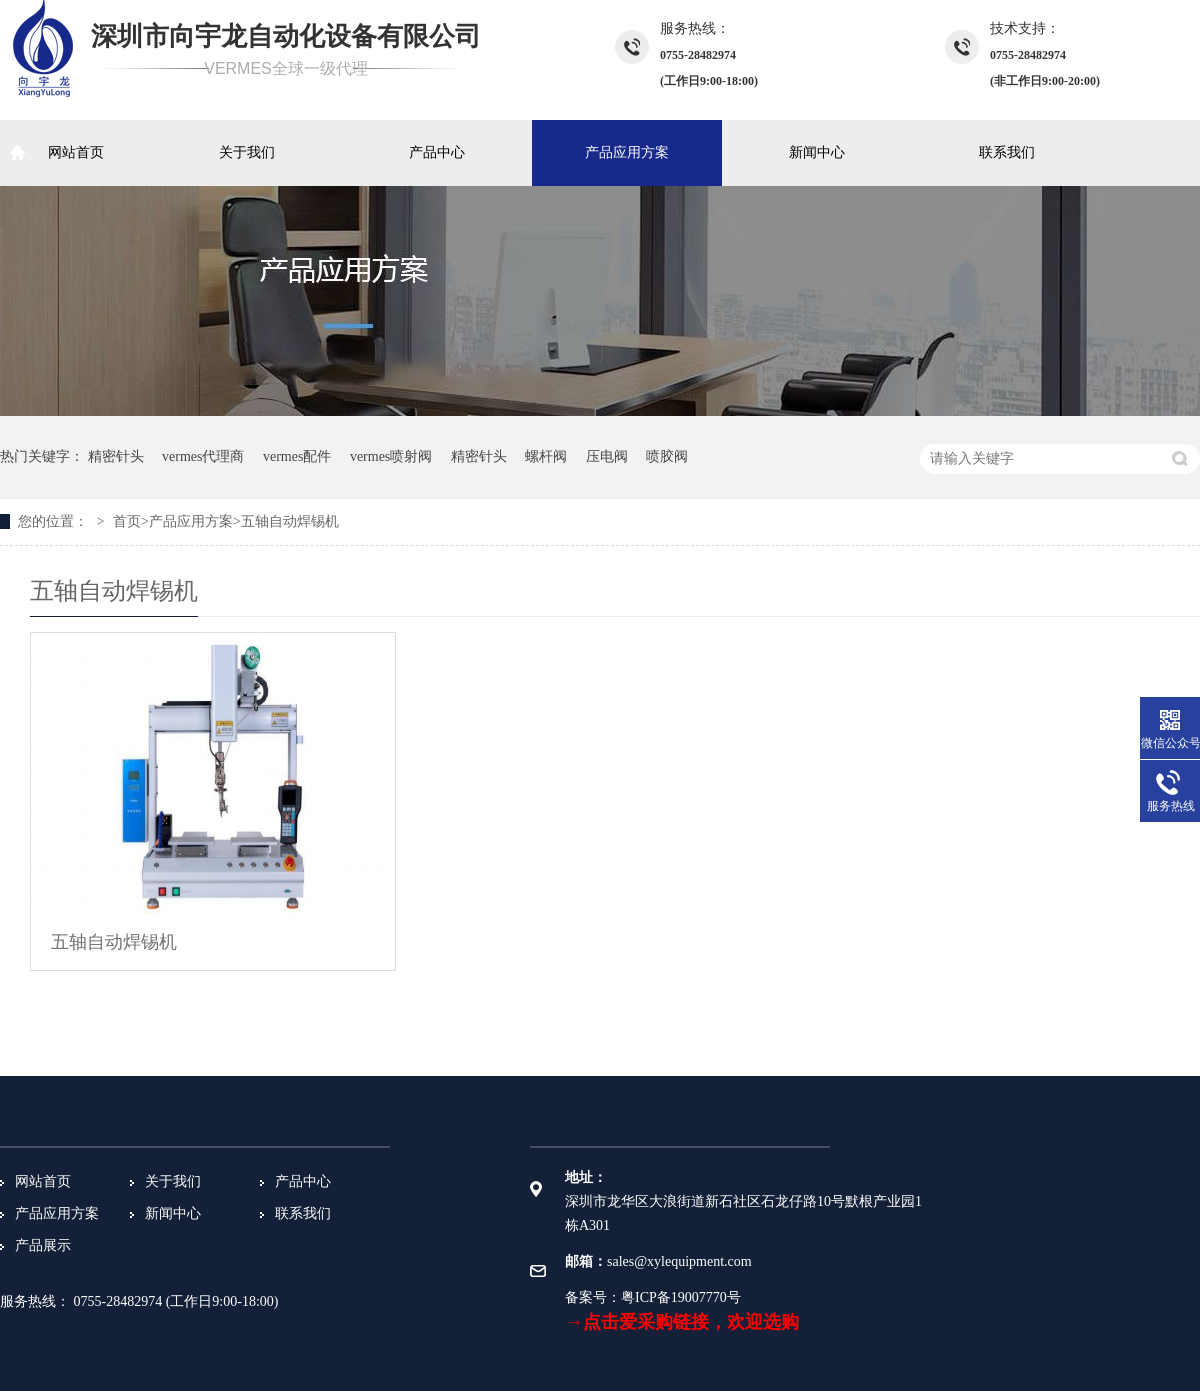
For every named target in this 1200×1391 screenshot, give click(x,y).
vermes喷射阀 (391, 456)
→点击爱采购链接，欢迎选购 (682, 1322)
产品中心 (437, 152)
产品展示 (43, 1245)
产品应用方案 (627, 152)
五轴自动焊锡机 (290, 521)
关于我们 (247, 152)
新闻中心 (817, 152)
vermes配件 (297, 456)
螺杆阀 (546, 456)
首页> (131, 521)
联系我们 (1007, 152)
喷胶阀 (667, 456)
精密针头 (116, 456)
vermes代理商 (203, 456)
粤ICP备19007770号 (681, 1297)
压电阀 (607, 456)
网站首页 (76, 152)
